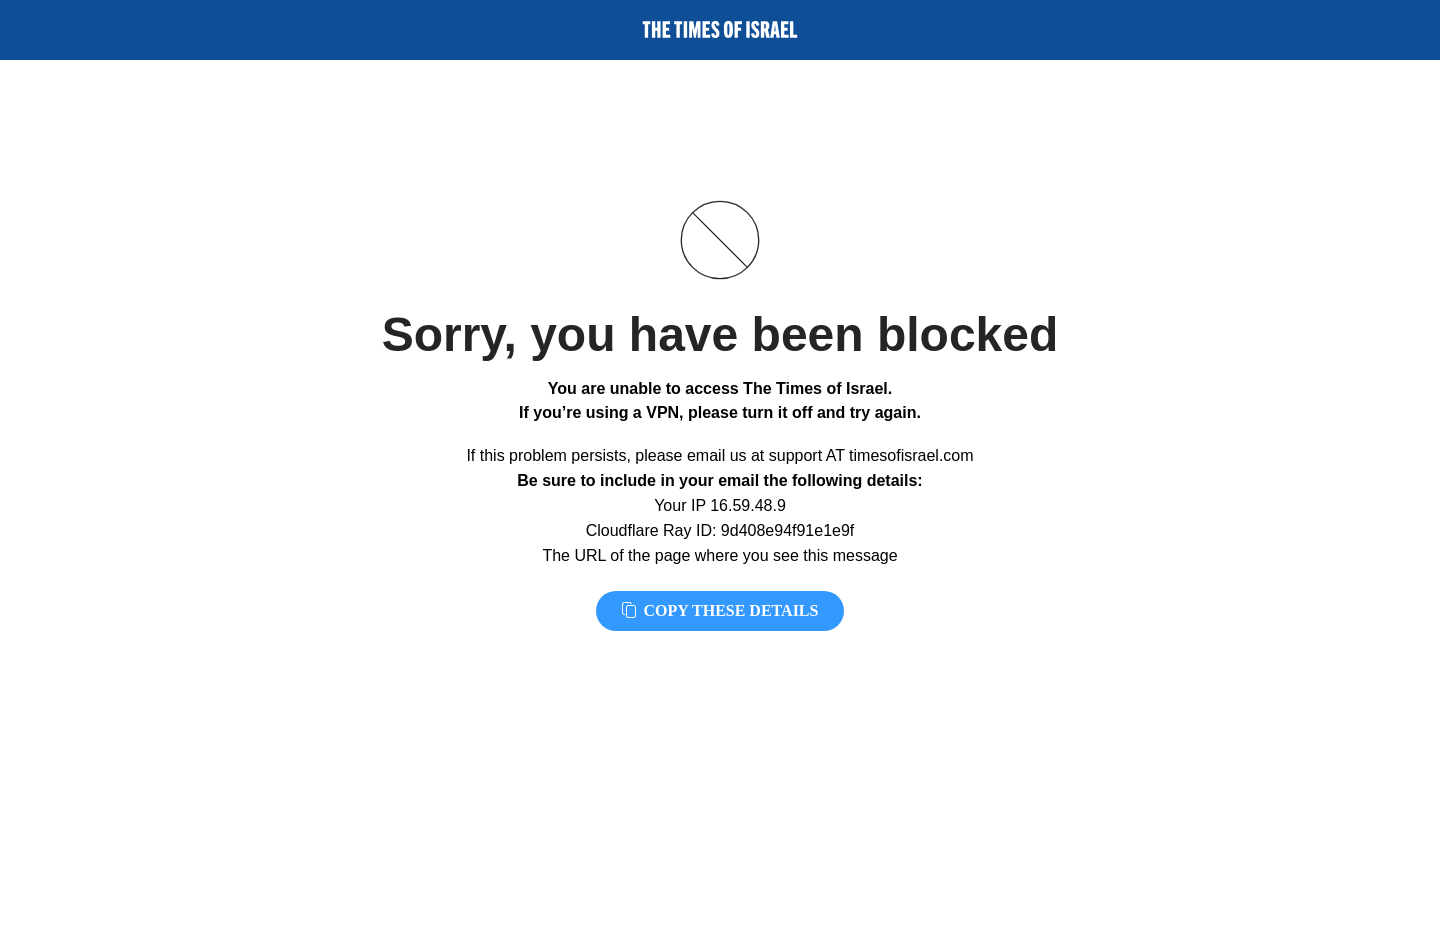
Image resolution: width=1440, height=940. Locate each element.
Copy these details (720, 610)
